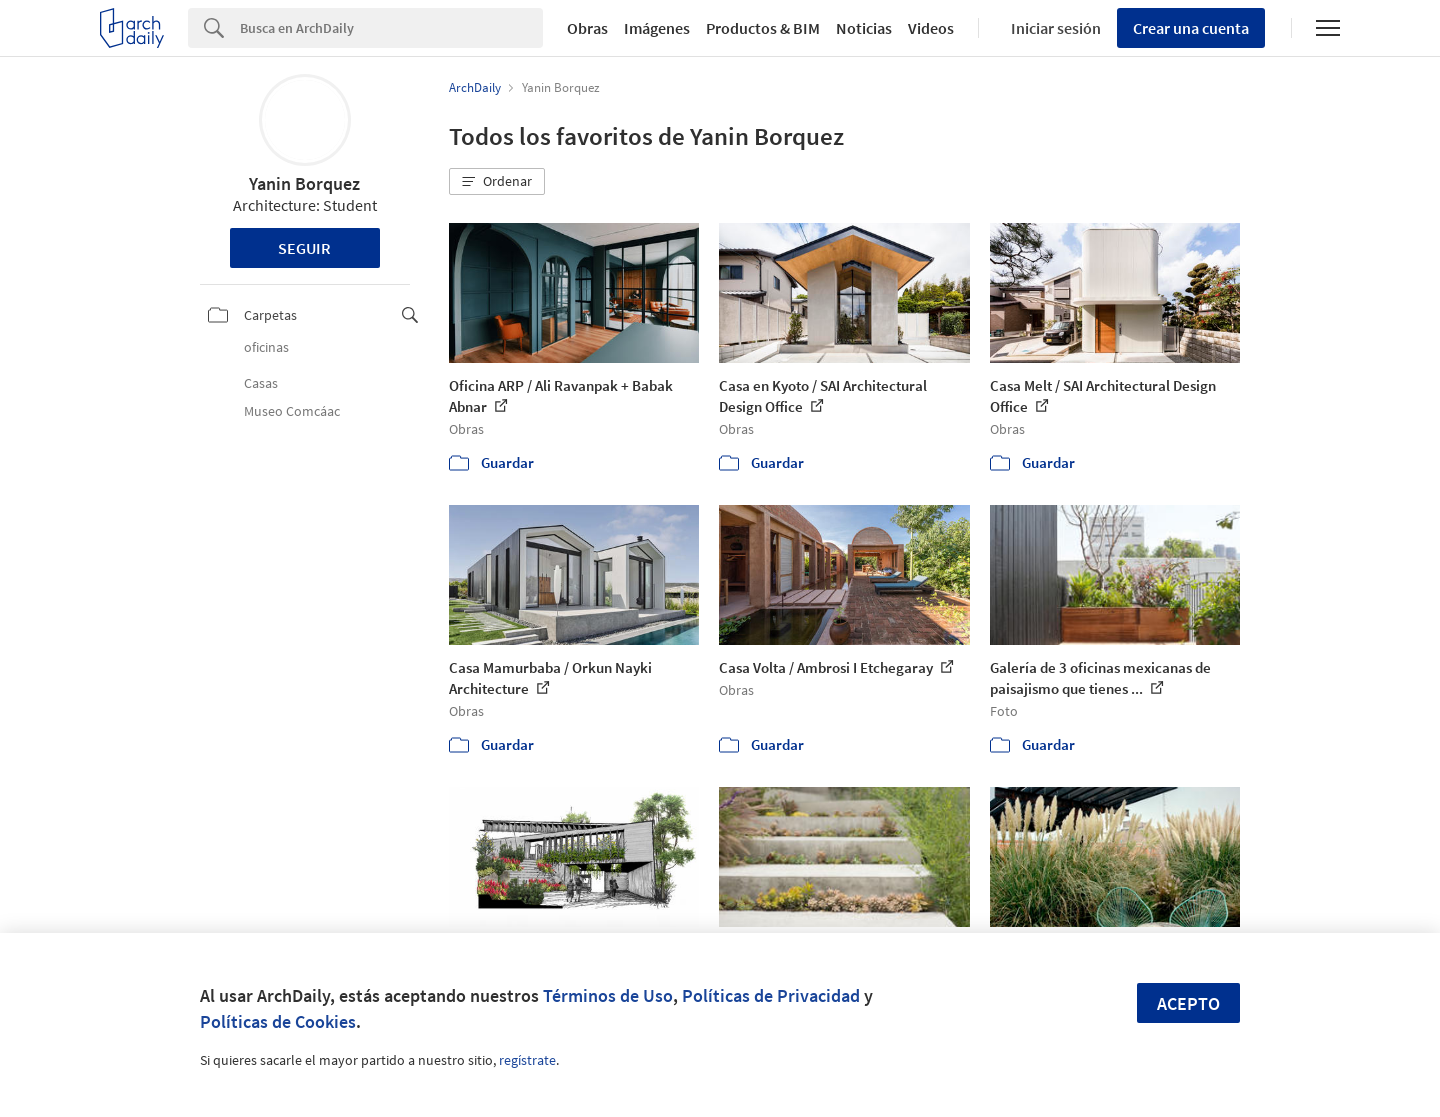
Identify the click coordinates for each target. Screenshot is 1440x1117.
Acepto (1188, 1003)
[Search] (391, 28)
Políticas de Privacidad (771, 995)
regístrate (527, 1060)
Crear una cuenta (1191, 28)
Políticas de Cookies (278, 1021)
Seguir (304, 248)
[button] (497, 182)
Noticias (864, 28)
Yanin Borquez (304, 183)
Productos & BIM (763, 28)
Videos (931, 28)
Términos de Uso (608, 995)
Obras (587, 28)
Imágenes (657, 28)
